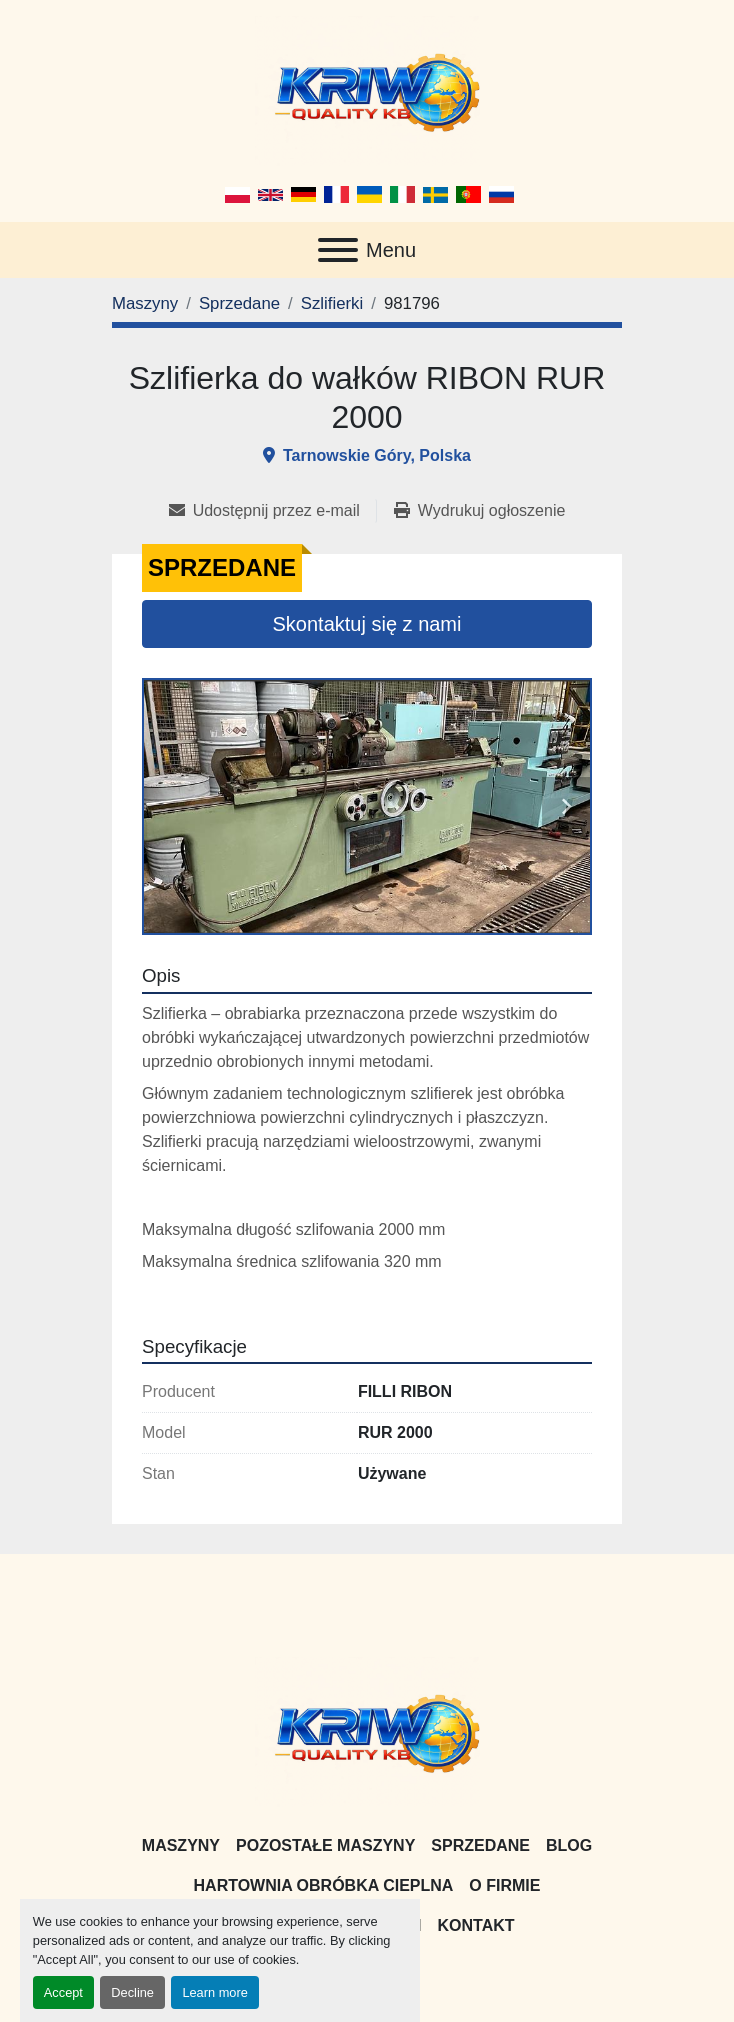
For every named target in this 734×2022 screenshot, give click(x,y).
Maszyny (181, 1845)
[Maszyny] (145, 303)
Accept (63, 1992)
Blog (569, 1845)
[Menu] (338, 250)
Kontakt (476, 1925)
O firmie (504, 1885)
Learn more (214, 1992)
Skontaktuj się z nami (367, 624)
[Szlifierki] (332, 303)
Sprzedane (480, 1845)
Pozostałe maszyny (325, 1845)
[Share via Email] (272, 511)
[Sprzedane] (239, 303)
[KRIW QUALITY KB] (367, 1730)
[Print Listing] (479, 511)
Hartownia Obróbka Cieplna (324, 1885)
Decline (132, 1992)
